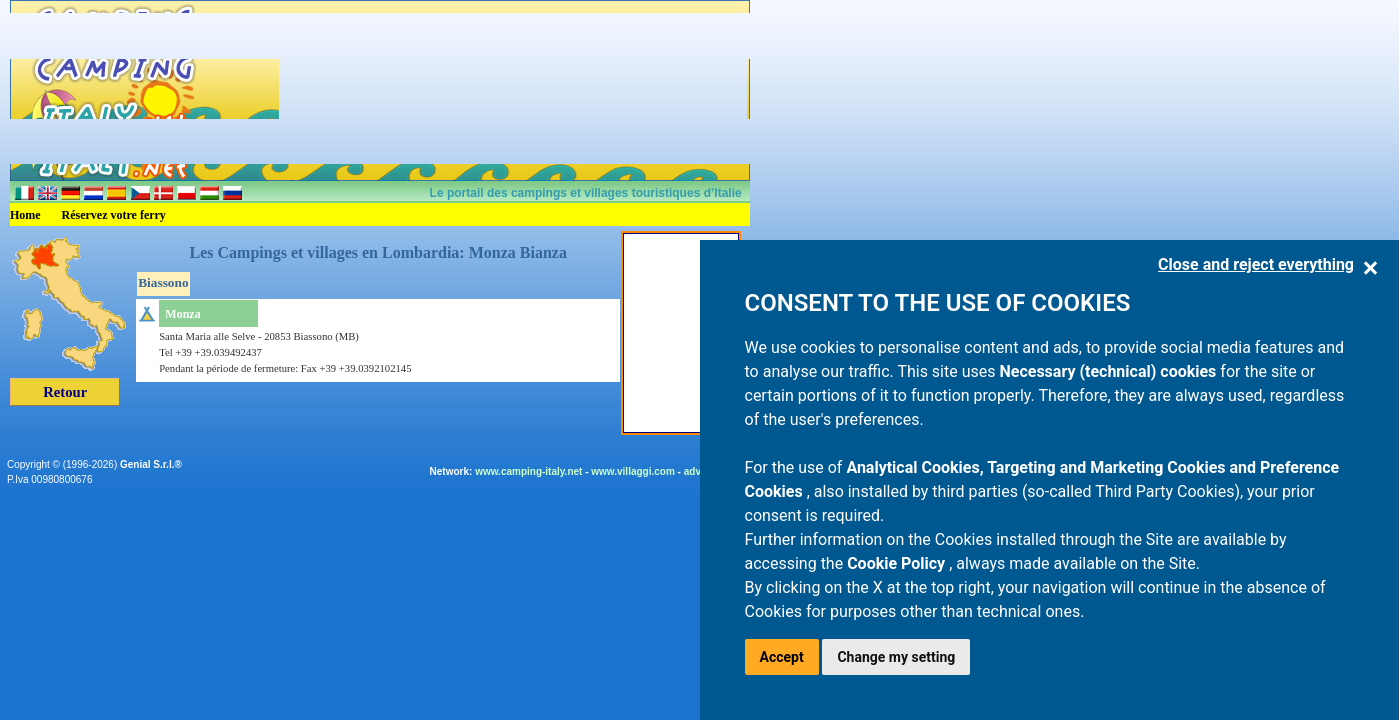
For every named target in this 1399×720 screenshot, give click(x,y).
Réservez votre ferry (114, 215)
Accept (782, 657)
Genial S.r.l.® (151, 464)
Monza (182, 314)
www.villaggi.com (633, 471)
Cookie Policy (898, 563)
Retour (65, 392)
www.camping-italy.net (528, 471)
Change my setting (896, 657)
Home (25, 215)
